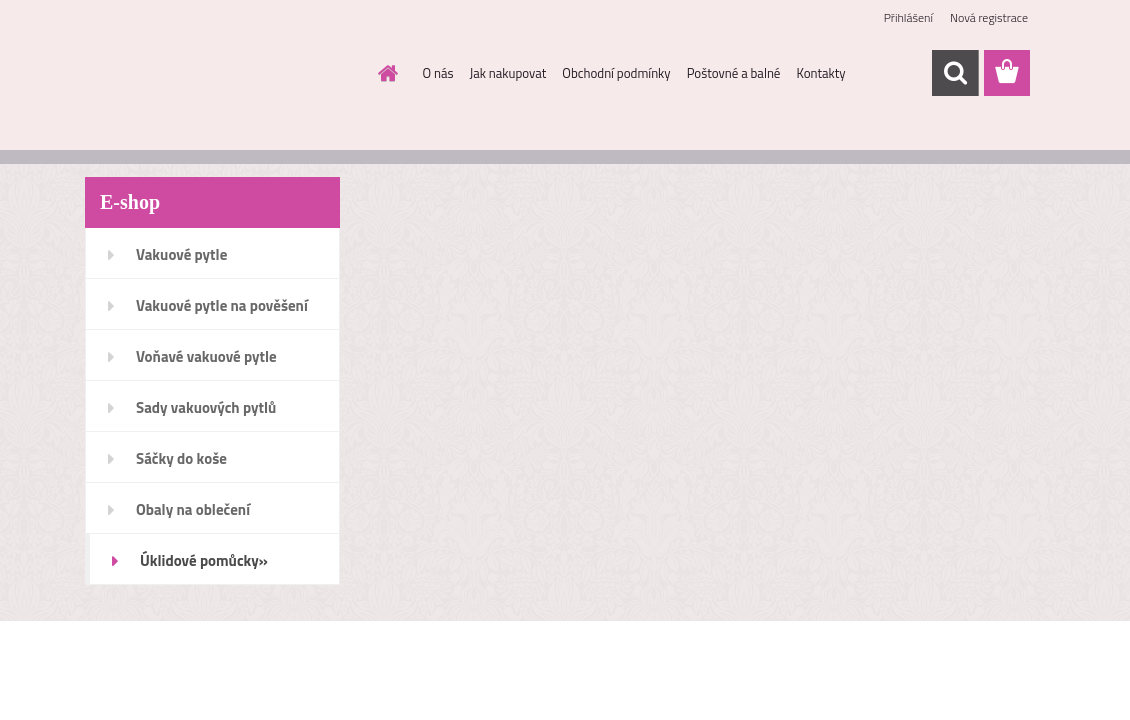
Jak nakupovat (508, 73)
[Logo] (222, 74)
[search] (955, 73)
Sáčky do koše (181, 458)
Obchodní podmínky (616, 73)
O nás (438, 73)
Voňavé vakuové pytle (206, 356)
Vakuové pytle (181, 254)
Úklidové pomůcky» (204, 560)
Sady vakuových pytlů (206, 407)
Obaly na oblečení (193, 509)
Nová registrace (989, 17)
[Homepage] (385, 73)
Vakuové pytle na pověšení (222, 305)
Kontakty (820, 73)
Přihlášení (908, 17)
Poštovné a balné (734, 73)
